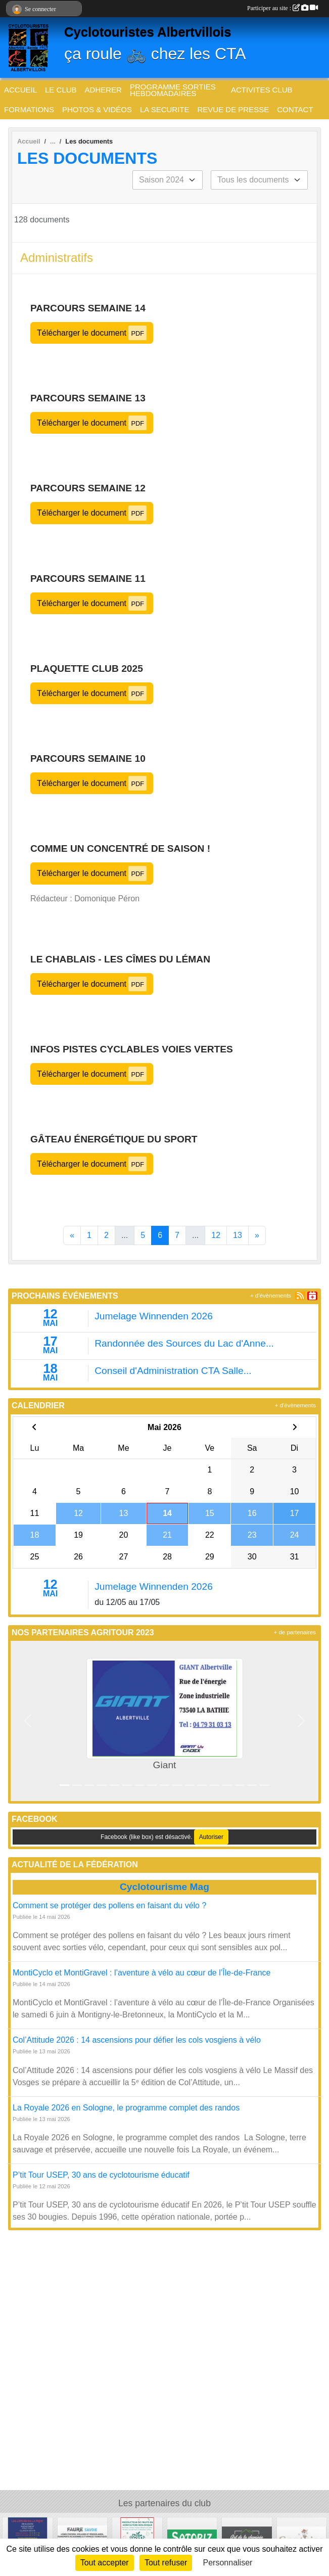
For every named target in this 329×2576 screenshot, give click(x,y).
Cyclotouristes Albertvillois (147, 32)
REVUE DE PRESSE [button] (233, 109)
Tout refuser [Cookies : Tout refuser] (166, 2562)
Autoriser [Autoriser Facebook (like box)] (211, 1837)
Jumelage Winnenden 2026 (154, 1316)
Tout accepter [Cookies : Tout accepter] (104, 2562)
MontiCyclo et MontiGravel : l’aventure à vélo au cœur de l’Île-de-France (141, 1972)
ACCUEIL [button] (20, 89)
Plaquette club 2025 (86, 668)
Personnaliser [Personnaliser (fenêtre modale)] (228, 2562)
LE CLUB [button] (61, 89)
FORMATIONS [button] (29, 109)
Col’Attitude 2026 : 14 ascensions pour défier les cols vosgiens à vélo (137, 2040)
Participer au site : (282, 8)
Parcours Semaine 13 (88, 398)
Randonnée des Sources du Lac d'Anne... (184, 1343)
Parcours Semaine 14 (88, 308)
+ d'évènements (270, 1296)
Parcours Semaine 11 (88, 578)
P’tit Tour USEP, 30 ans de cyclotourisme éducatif (101, 2175)
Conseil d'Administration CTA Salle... (173, 1370)
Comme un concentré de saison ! (120, 848)
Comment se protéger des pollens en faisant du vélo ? (109, 1905)
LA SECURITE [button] (165, 109)
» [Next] (257, 1235)
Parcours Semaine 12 (88, 488)
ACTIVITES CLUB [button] (262, 89)
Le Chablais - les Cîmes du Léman (120, 959)
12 (215, 1235)
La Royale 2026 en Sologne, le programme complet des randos (127, 2107)
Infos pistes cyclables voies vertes (131, 1049)
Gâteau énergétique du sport (113, 1139)
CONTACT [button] (295, 109)
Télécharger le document (92, 333)
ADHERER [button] (103, 89)
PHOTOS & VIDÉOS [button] (97, 109)
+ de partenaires (295, 1632)
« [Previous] (72, 1235)
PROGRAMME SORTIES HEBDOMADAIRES (173, 90)
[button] (28, 1721)
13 (237, 1235)
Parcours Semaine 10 (88, 758)
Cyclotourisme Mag (164, 1886)
